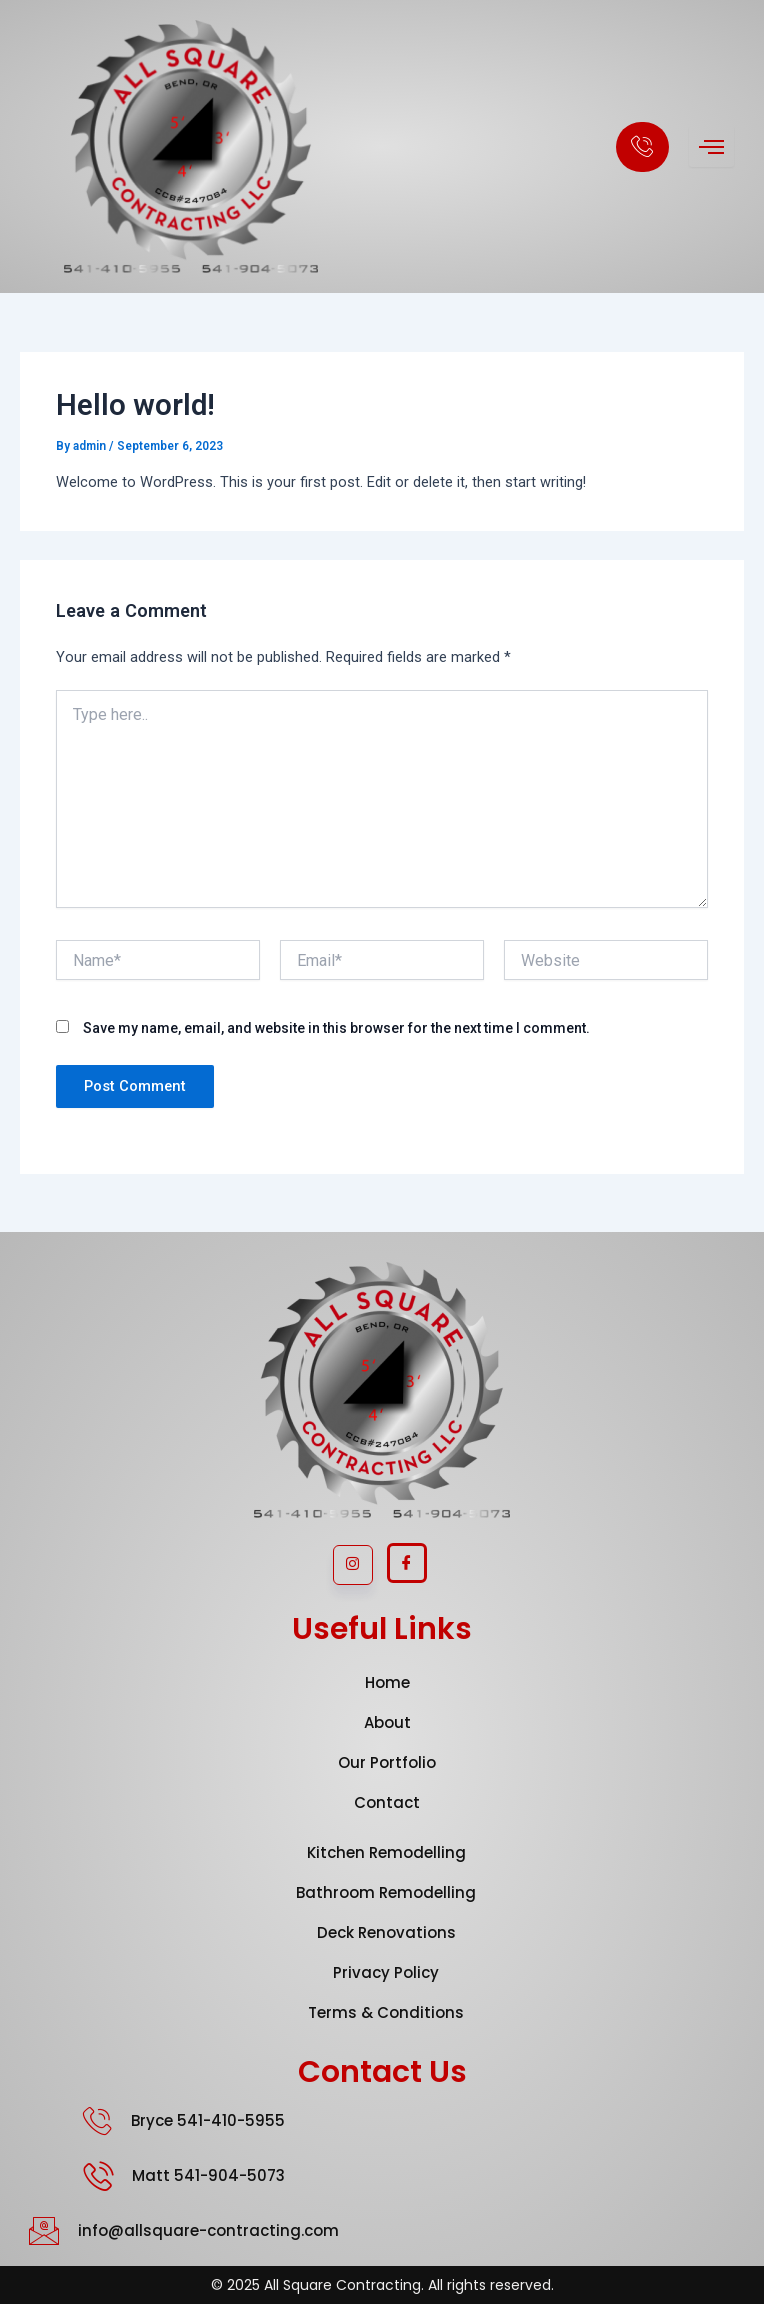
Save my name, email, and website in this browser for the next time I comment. (336, 1028)
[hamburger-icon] (711, 147)
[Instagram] (353, 1565)
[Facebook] (407, 1563)
